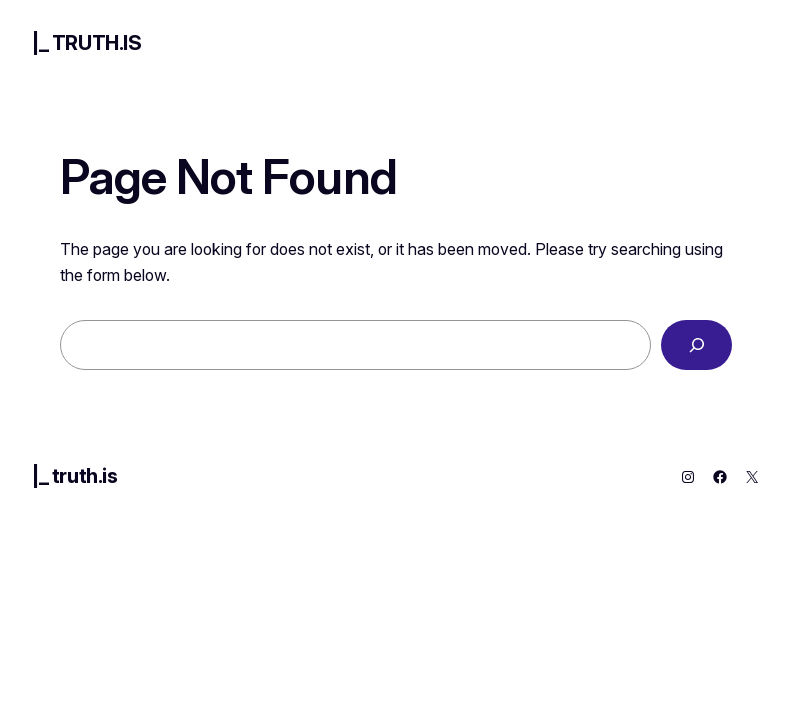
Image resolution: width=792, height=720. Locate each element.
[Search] (696, 344)
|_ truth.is (87, 43)
